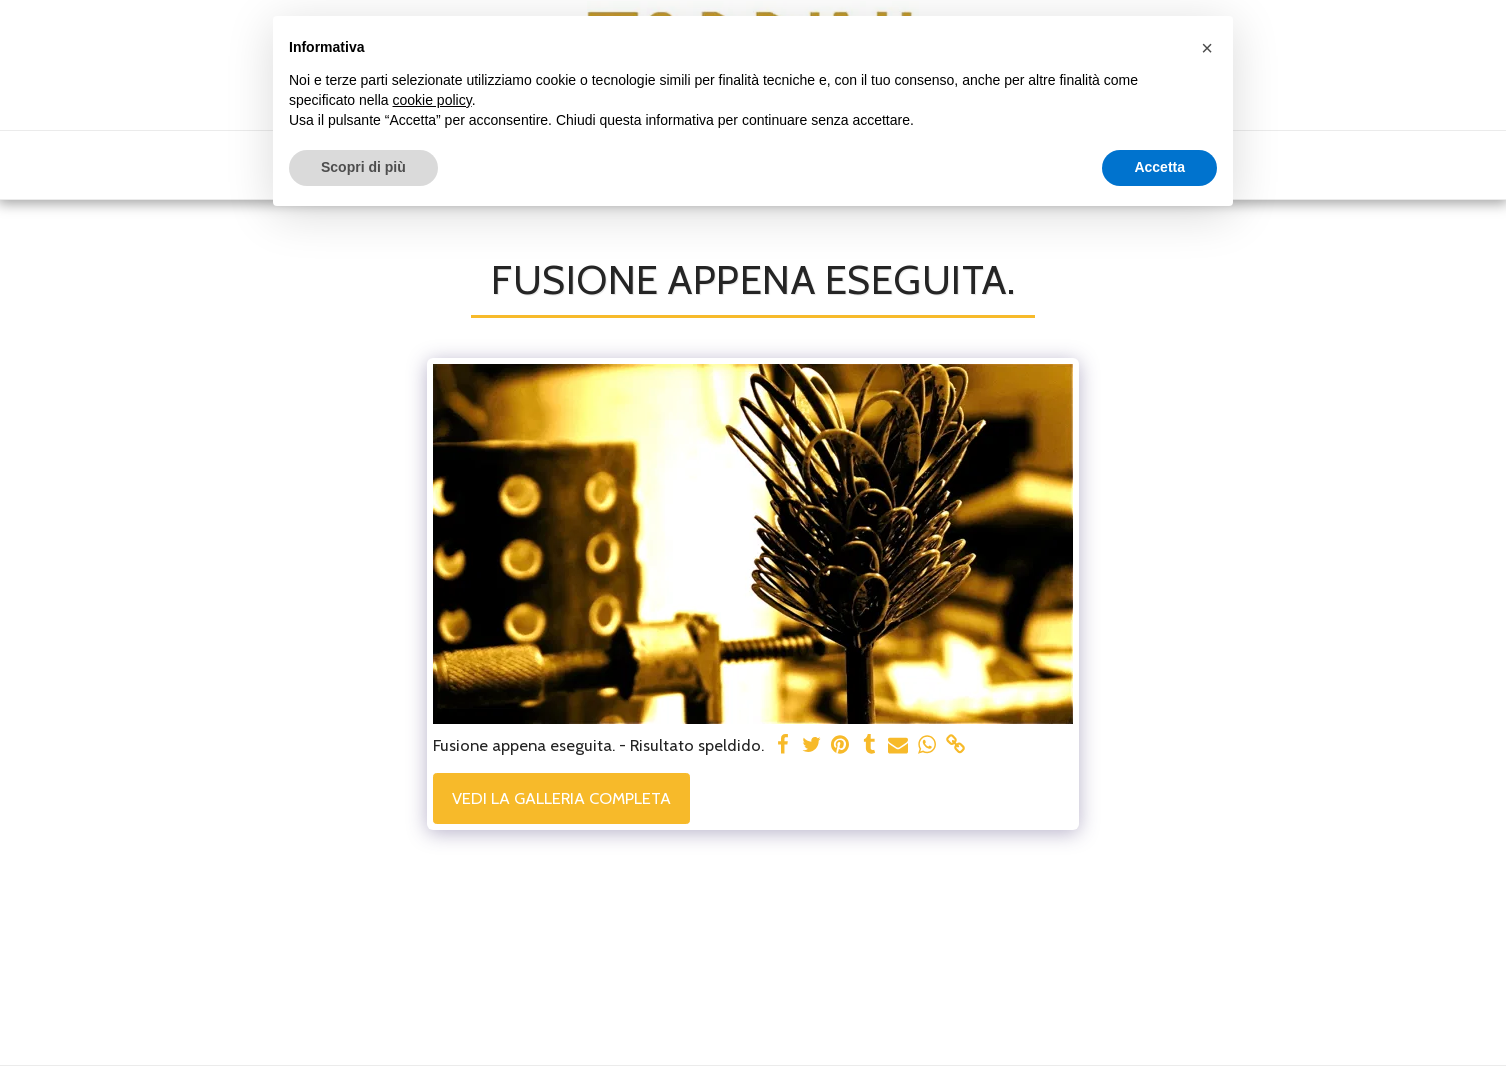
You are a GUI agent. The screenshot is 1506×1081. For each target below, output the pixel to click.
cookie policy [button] (432, 100)
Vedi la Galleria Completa (561, 798)
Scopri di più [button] (363, 167)
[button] (1207, 48)
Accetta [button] (1159, 167)
